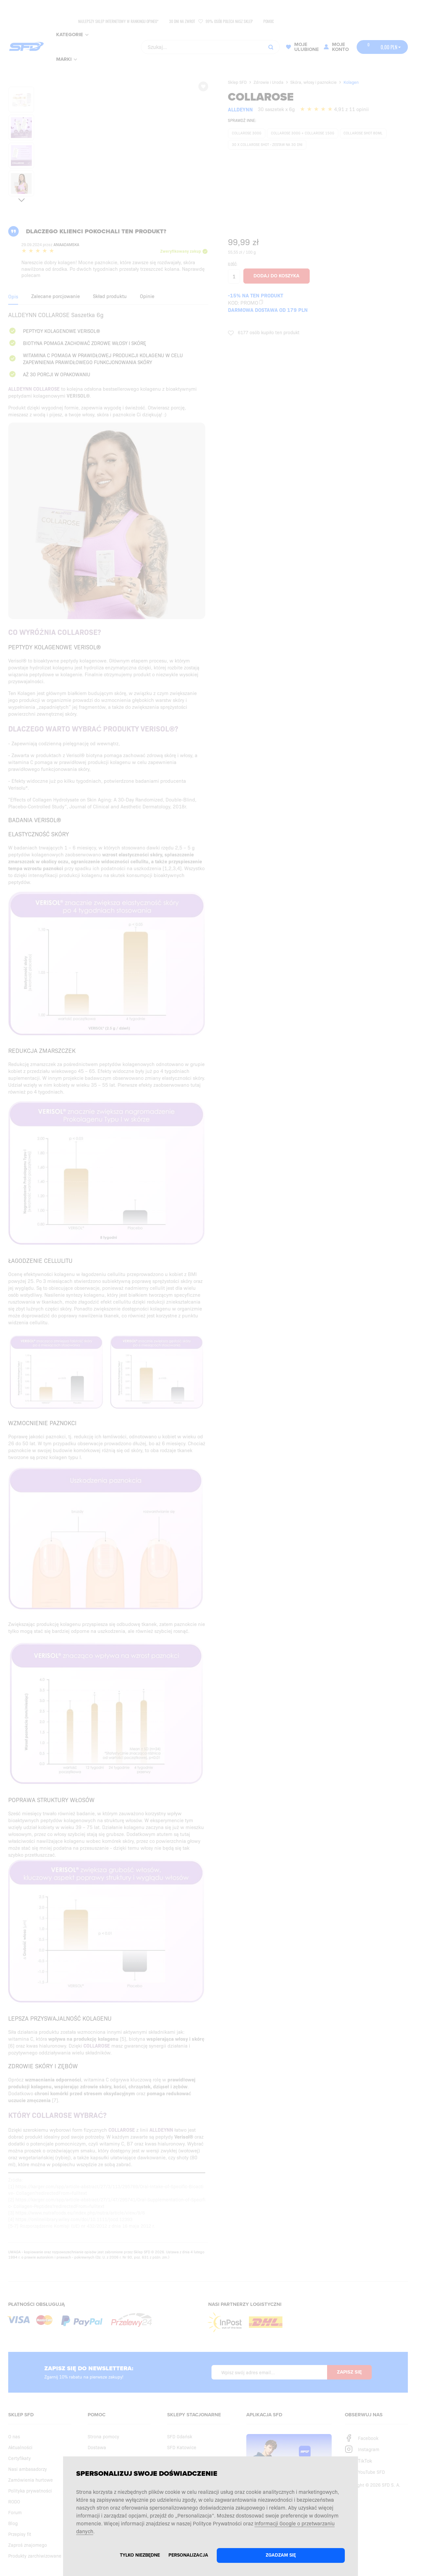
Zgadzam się (281, 2555)
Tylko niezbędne (140, 2555)
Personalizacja (188, 2555)
